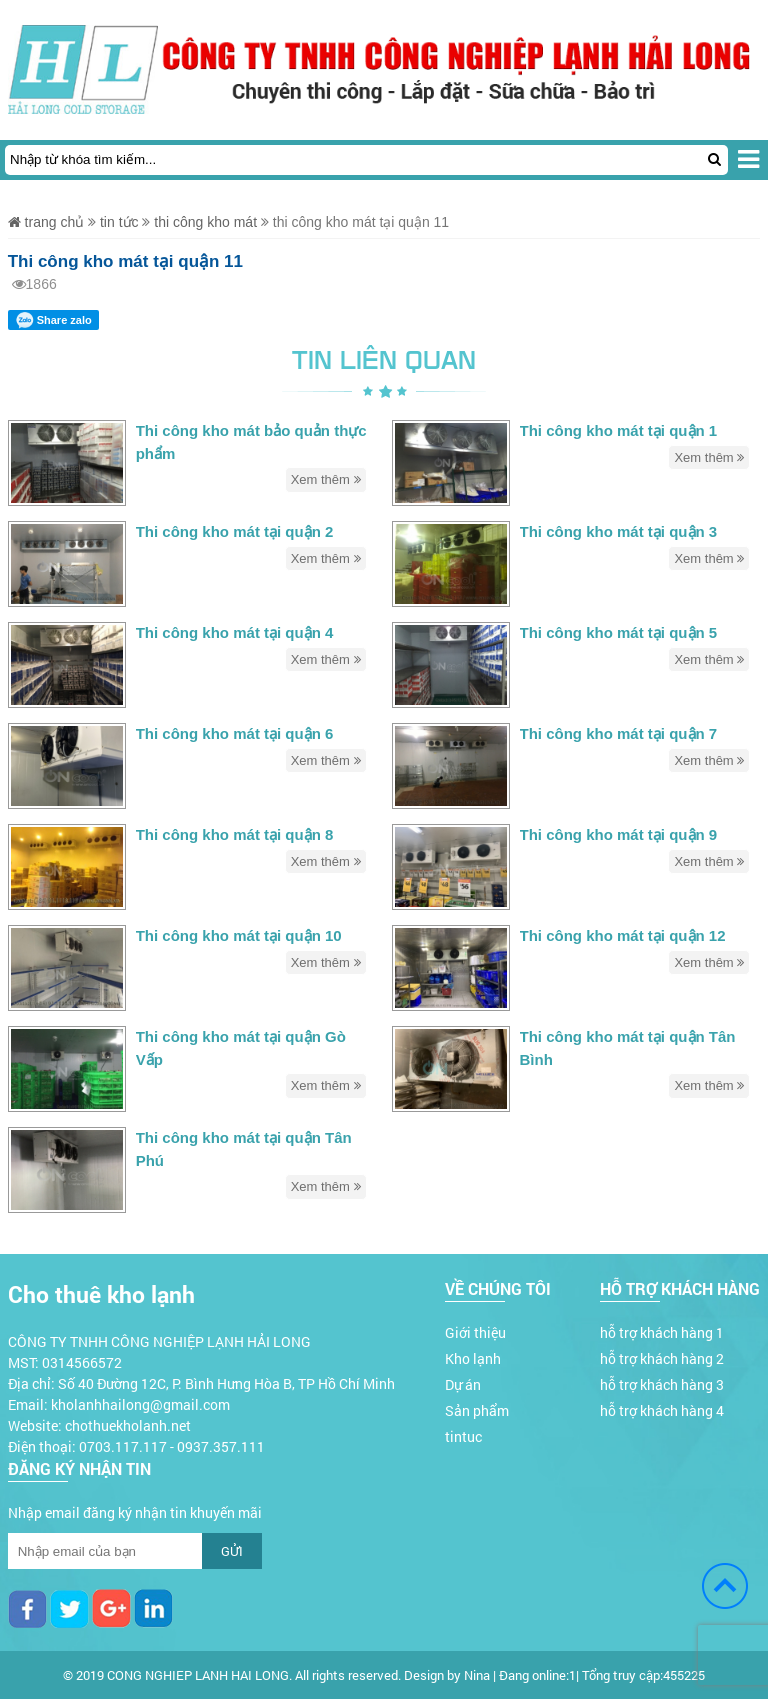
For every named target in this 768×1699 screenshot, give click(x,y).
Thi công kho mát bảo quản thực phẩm (251, 442)
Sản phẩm (477, 1410)
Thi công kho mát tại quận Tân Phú (244, 1149)
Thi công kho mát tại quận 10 (239, 935)
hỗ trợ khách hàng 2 (662, 1358)
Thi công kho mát (207, 222)
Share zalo (53, 320)
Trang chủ (46, 222)
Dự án (463, 1384)
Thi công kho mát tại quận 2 (235, 531)
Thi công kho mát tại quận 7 (619, 733)
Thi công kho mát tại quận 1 (619, 430)
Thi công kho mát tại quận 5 (619, 632)
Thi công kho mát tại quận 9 (619, 834)
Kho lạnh (473, 1358)
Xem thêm (326, 479)
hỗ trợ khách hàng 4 (662, 1410)
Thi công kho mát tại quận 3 (619, 531)
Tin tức (119, 222)
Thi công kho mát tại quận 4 (235, 632)
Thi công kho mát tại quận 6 (235, 733)
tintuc (463, 1436)
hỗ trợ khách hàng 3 (662, 1384)
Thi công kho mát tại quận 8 (235, 834)
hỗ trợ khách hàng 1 (662, 1332)
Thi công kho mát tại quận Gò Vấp (241, 1048)
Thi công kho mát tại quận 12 (623, 935)
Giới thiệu (475, 1332)
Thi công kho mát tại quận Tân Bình (628, 1048)
